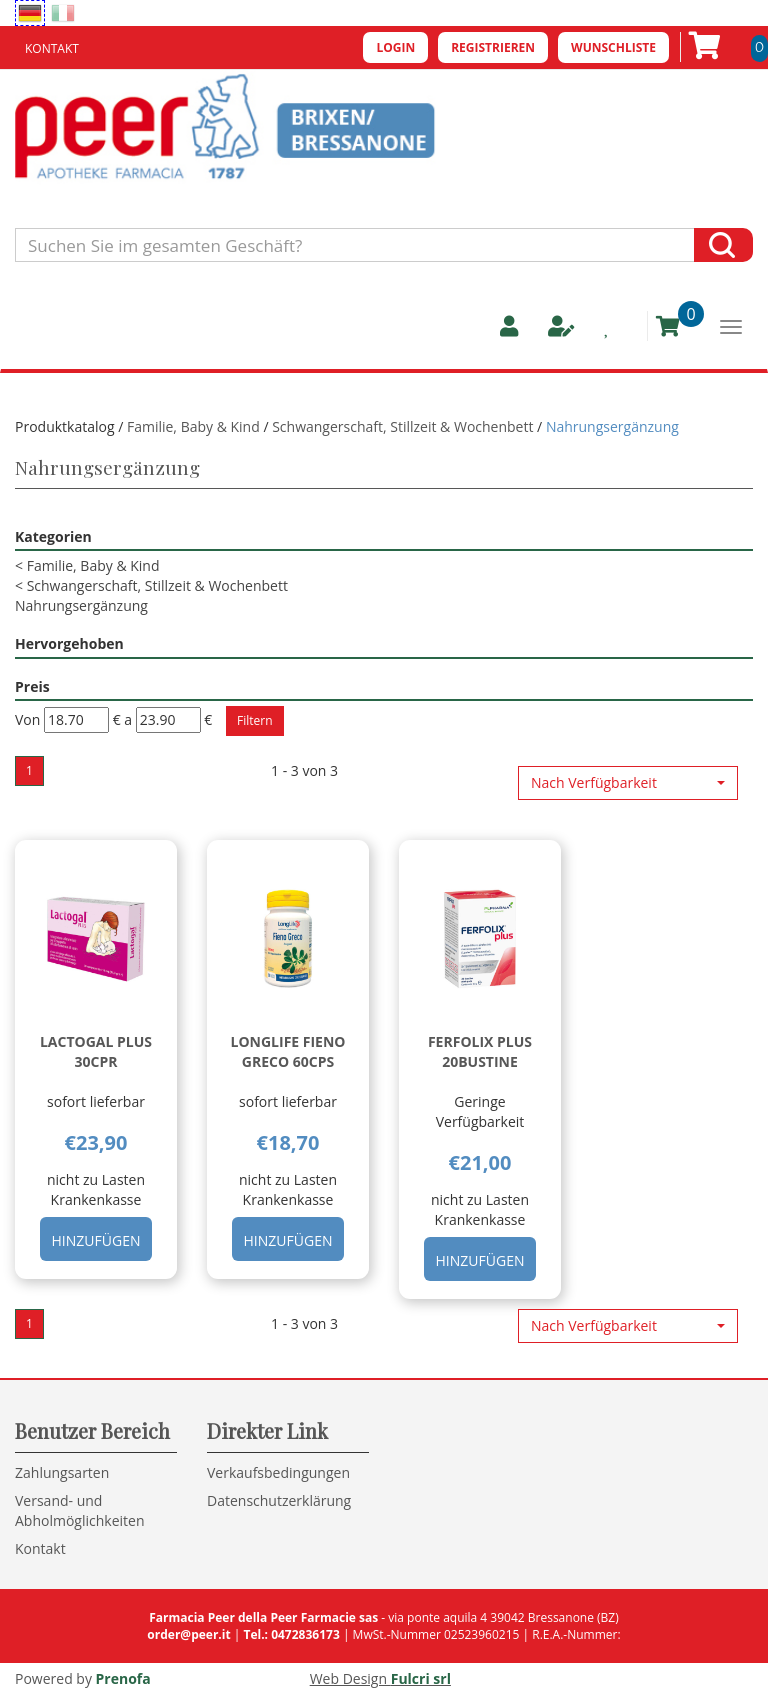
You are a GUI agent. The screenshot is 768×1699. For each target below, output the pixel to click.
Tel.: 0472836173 (291, 1634)
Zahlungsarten (62, 1472)
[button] (628, 783)
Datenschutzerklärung (279, 1500)
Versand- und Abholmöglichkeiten (80, 1510)
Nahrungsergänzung (81, 605)
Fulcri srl (421, 1678)
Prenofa (123, 1678)
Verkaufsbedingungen (278, 1472)
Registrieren (493, 47)
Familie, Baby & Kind (193, 426)
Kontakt (52, 48)
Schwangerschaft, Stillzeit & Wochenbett (402, 426)
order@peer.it (188, 1634)
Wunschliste (613, 47)
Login (395, 47)
